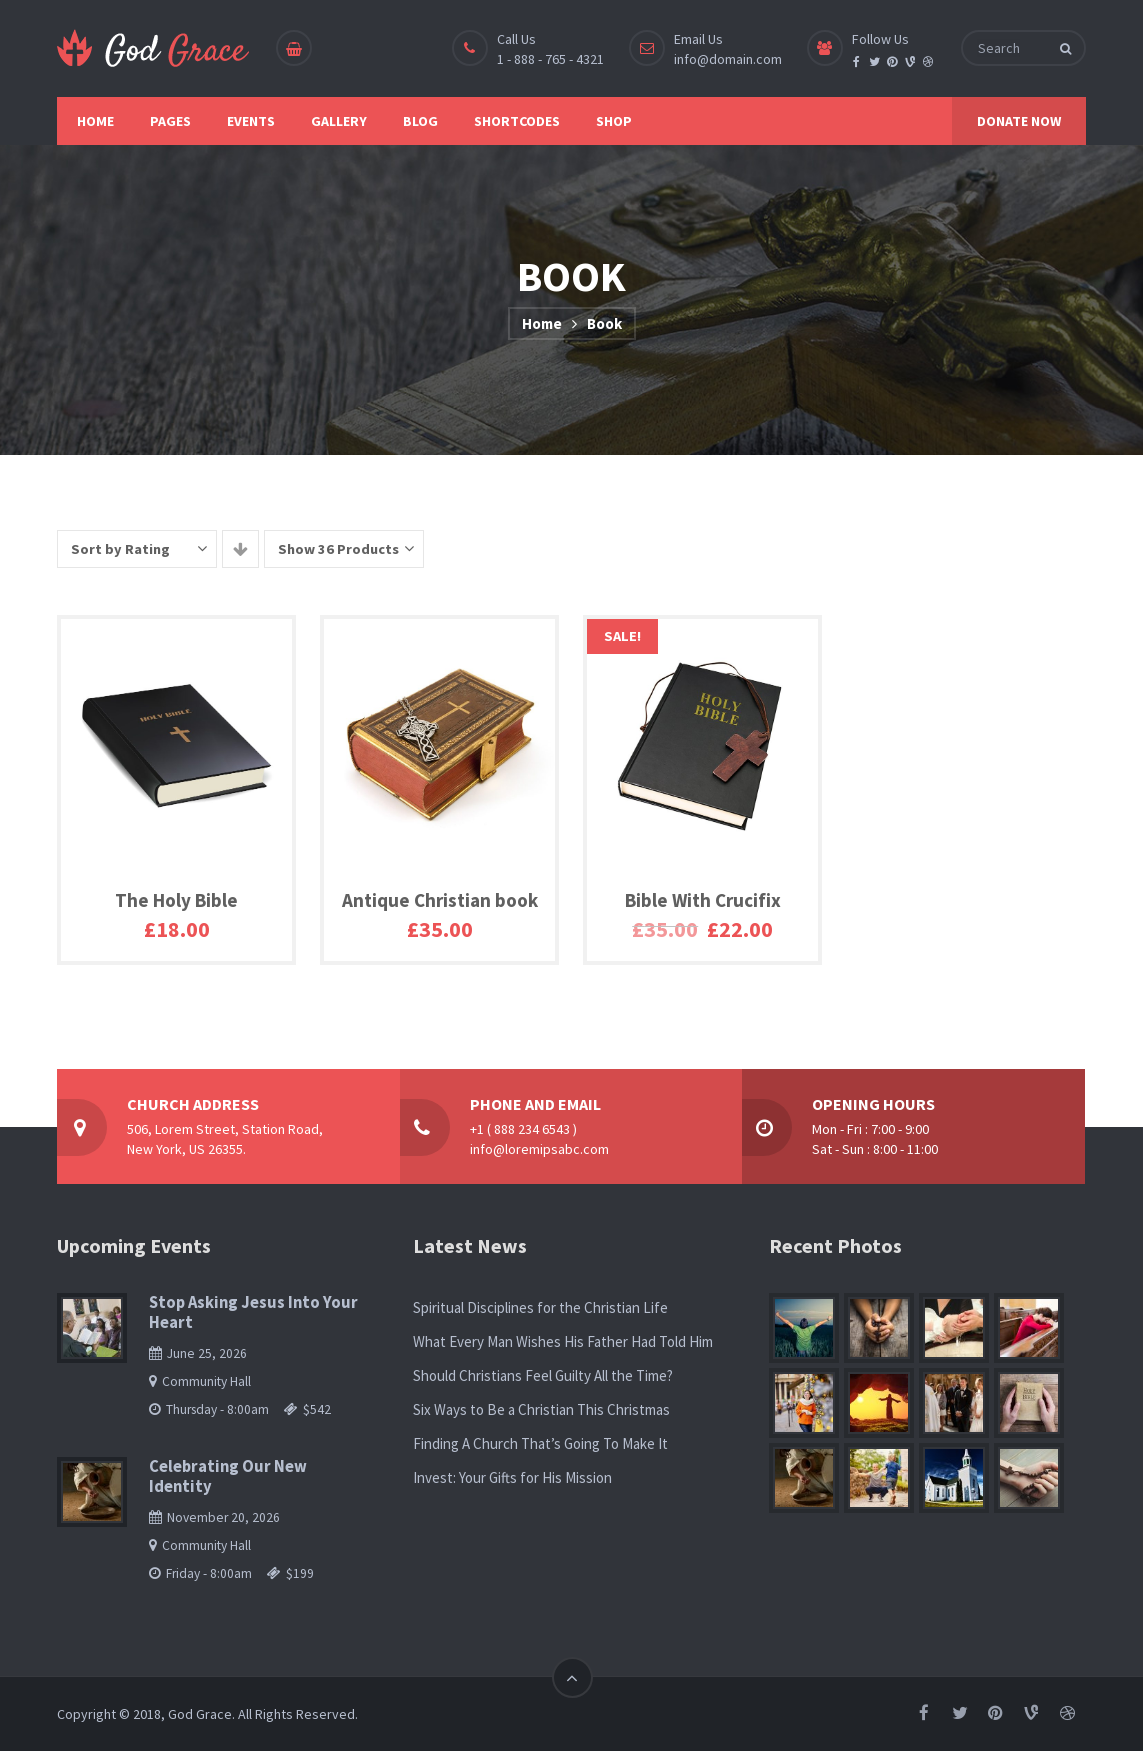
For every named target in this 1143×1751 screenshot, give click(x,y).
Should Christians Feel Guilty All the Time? (543, 1375)
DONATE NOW (1019, 121)
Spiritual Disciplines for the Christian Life (540, 1307)
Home (542, 323)
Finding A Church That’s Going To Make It (540, 1443)
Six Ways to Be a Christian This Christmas (541, 1409)
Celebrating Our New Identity (228, 1476)
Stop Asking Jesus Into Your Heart (253, 1312)
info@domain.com (728, 59)
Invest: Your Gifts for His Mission (512, 1477)
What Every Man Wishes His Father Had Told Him (563, 1341)
